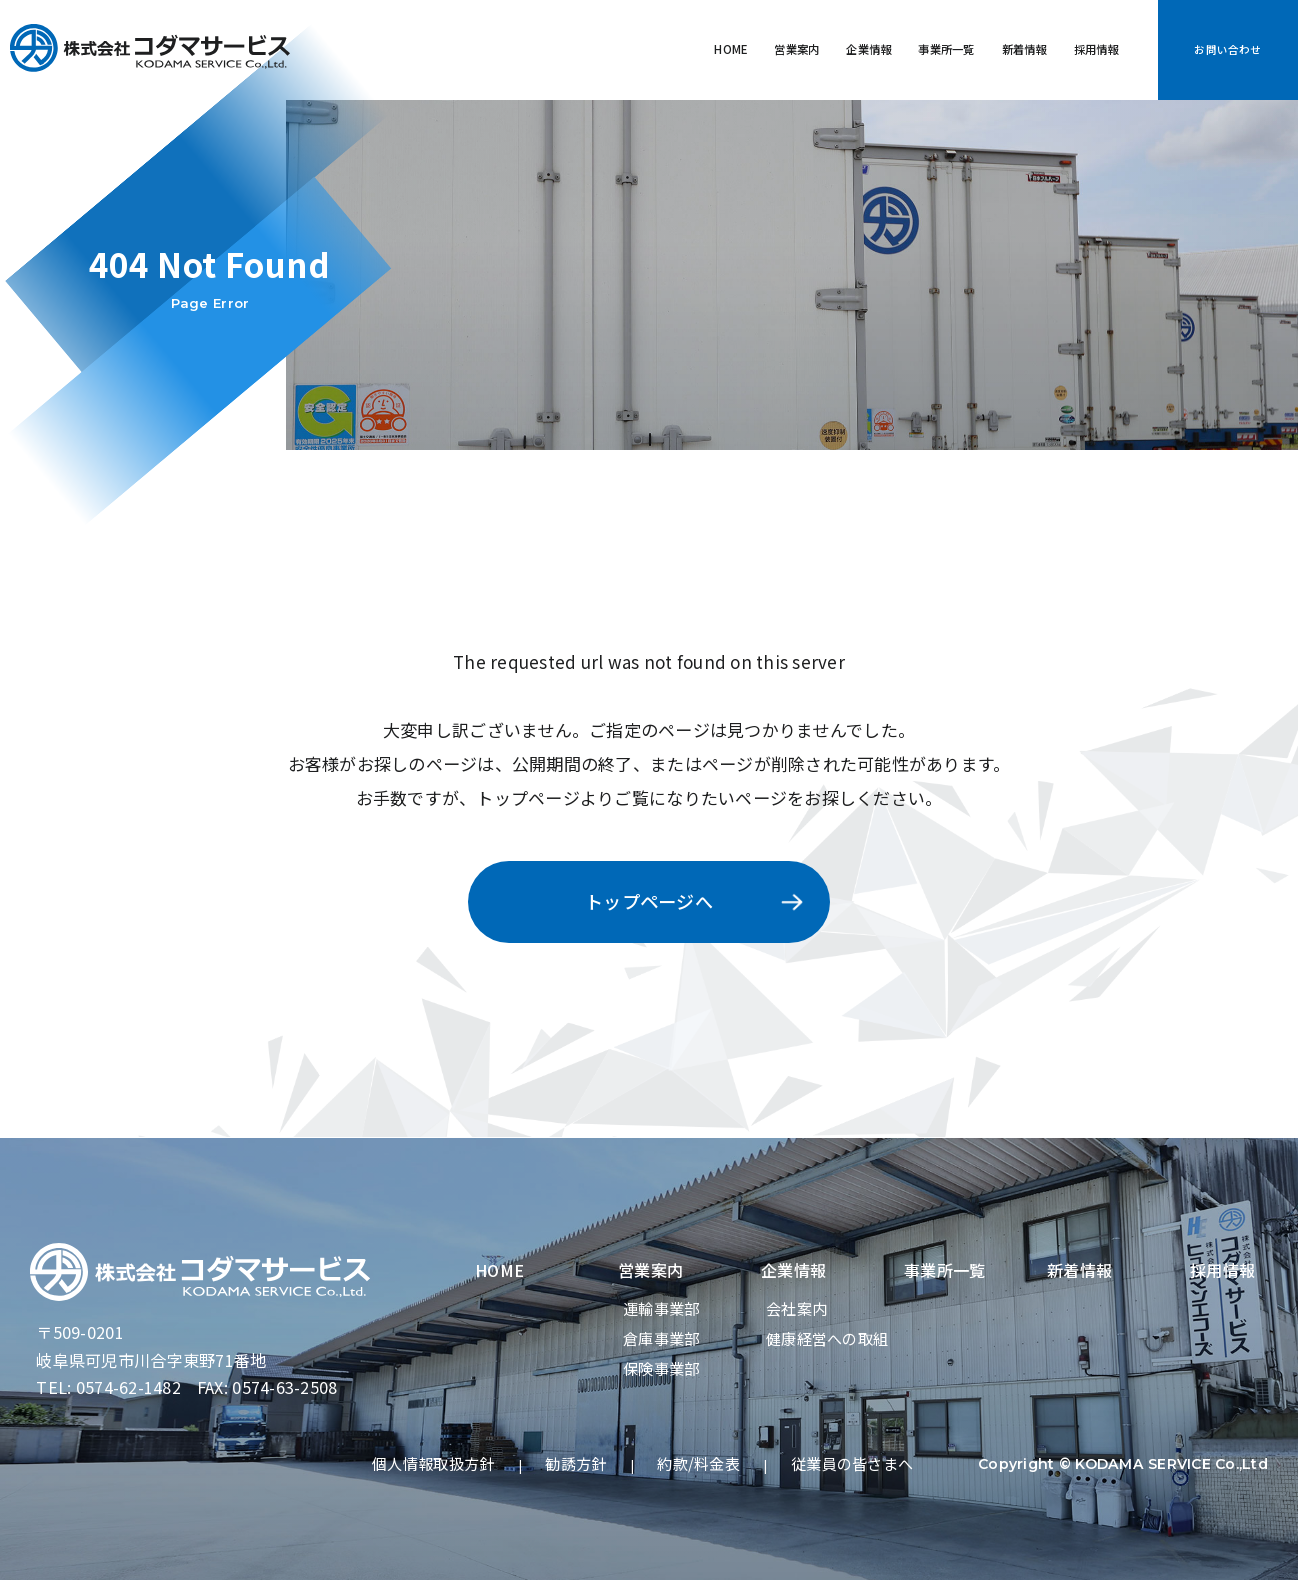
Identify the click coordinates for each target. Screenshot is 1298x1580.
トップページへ (649, 901)
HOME (553, 50)
